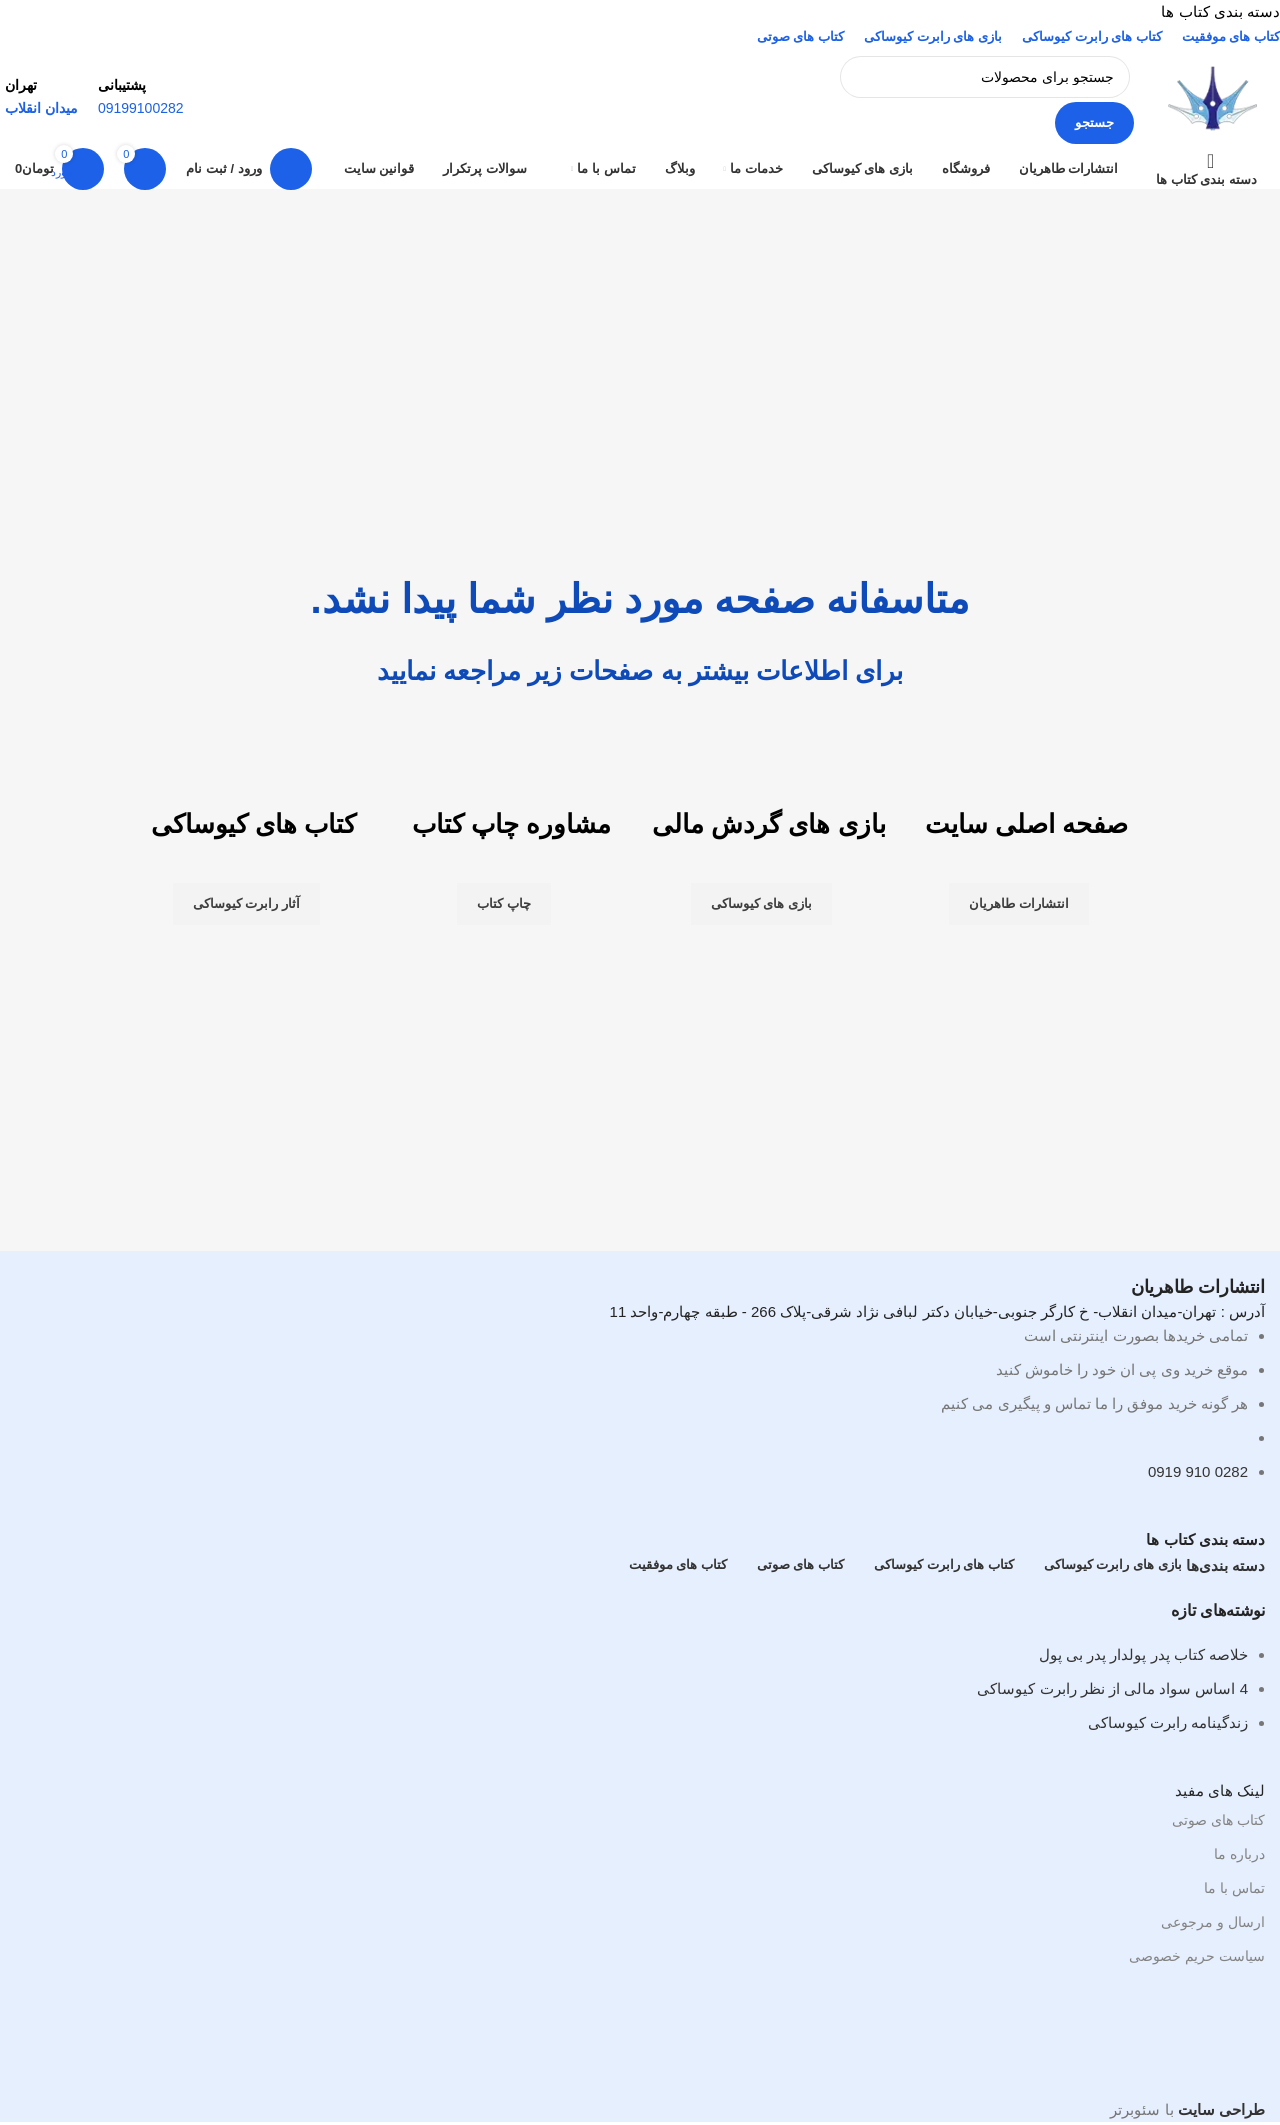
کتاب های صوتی (1218, 1820)
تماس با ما (1234, 1888)
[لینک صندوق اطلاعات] (640, 118)
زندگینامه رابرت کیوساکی (1168, 1722)
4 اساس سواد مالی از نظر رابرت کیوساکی (1112, 1688)
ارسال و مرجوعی (1213, 1922)
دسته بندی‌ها (1225, 1565)
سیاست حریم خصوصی (1197, 1956)
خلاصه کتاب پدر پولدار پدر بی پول (1143, 1654)
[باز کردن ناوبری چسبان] (1210, 169)
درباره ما (1239, 1854)
